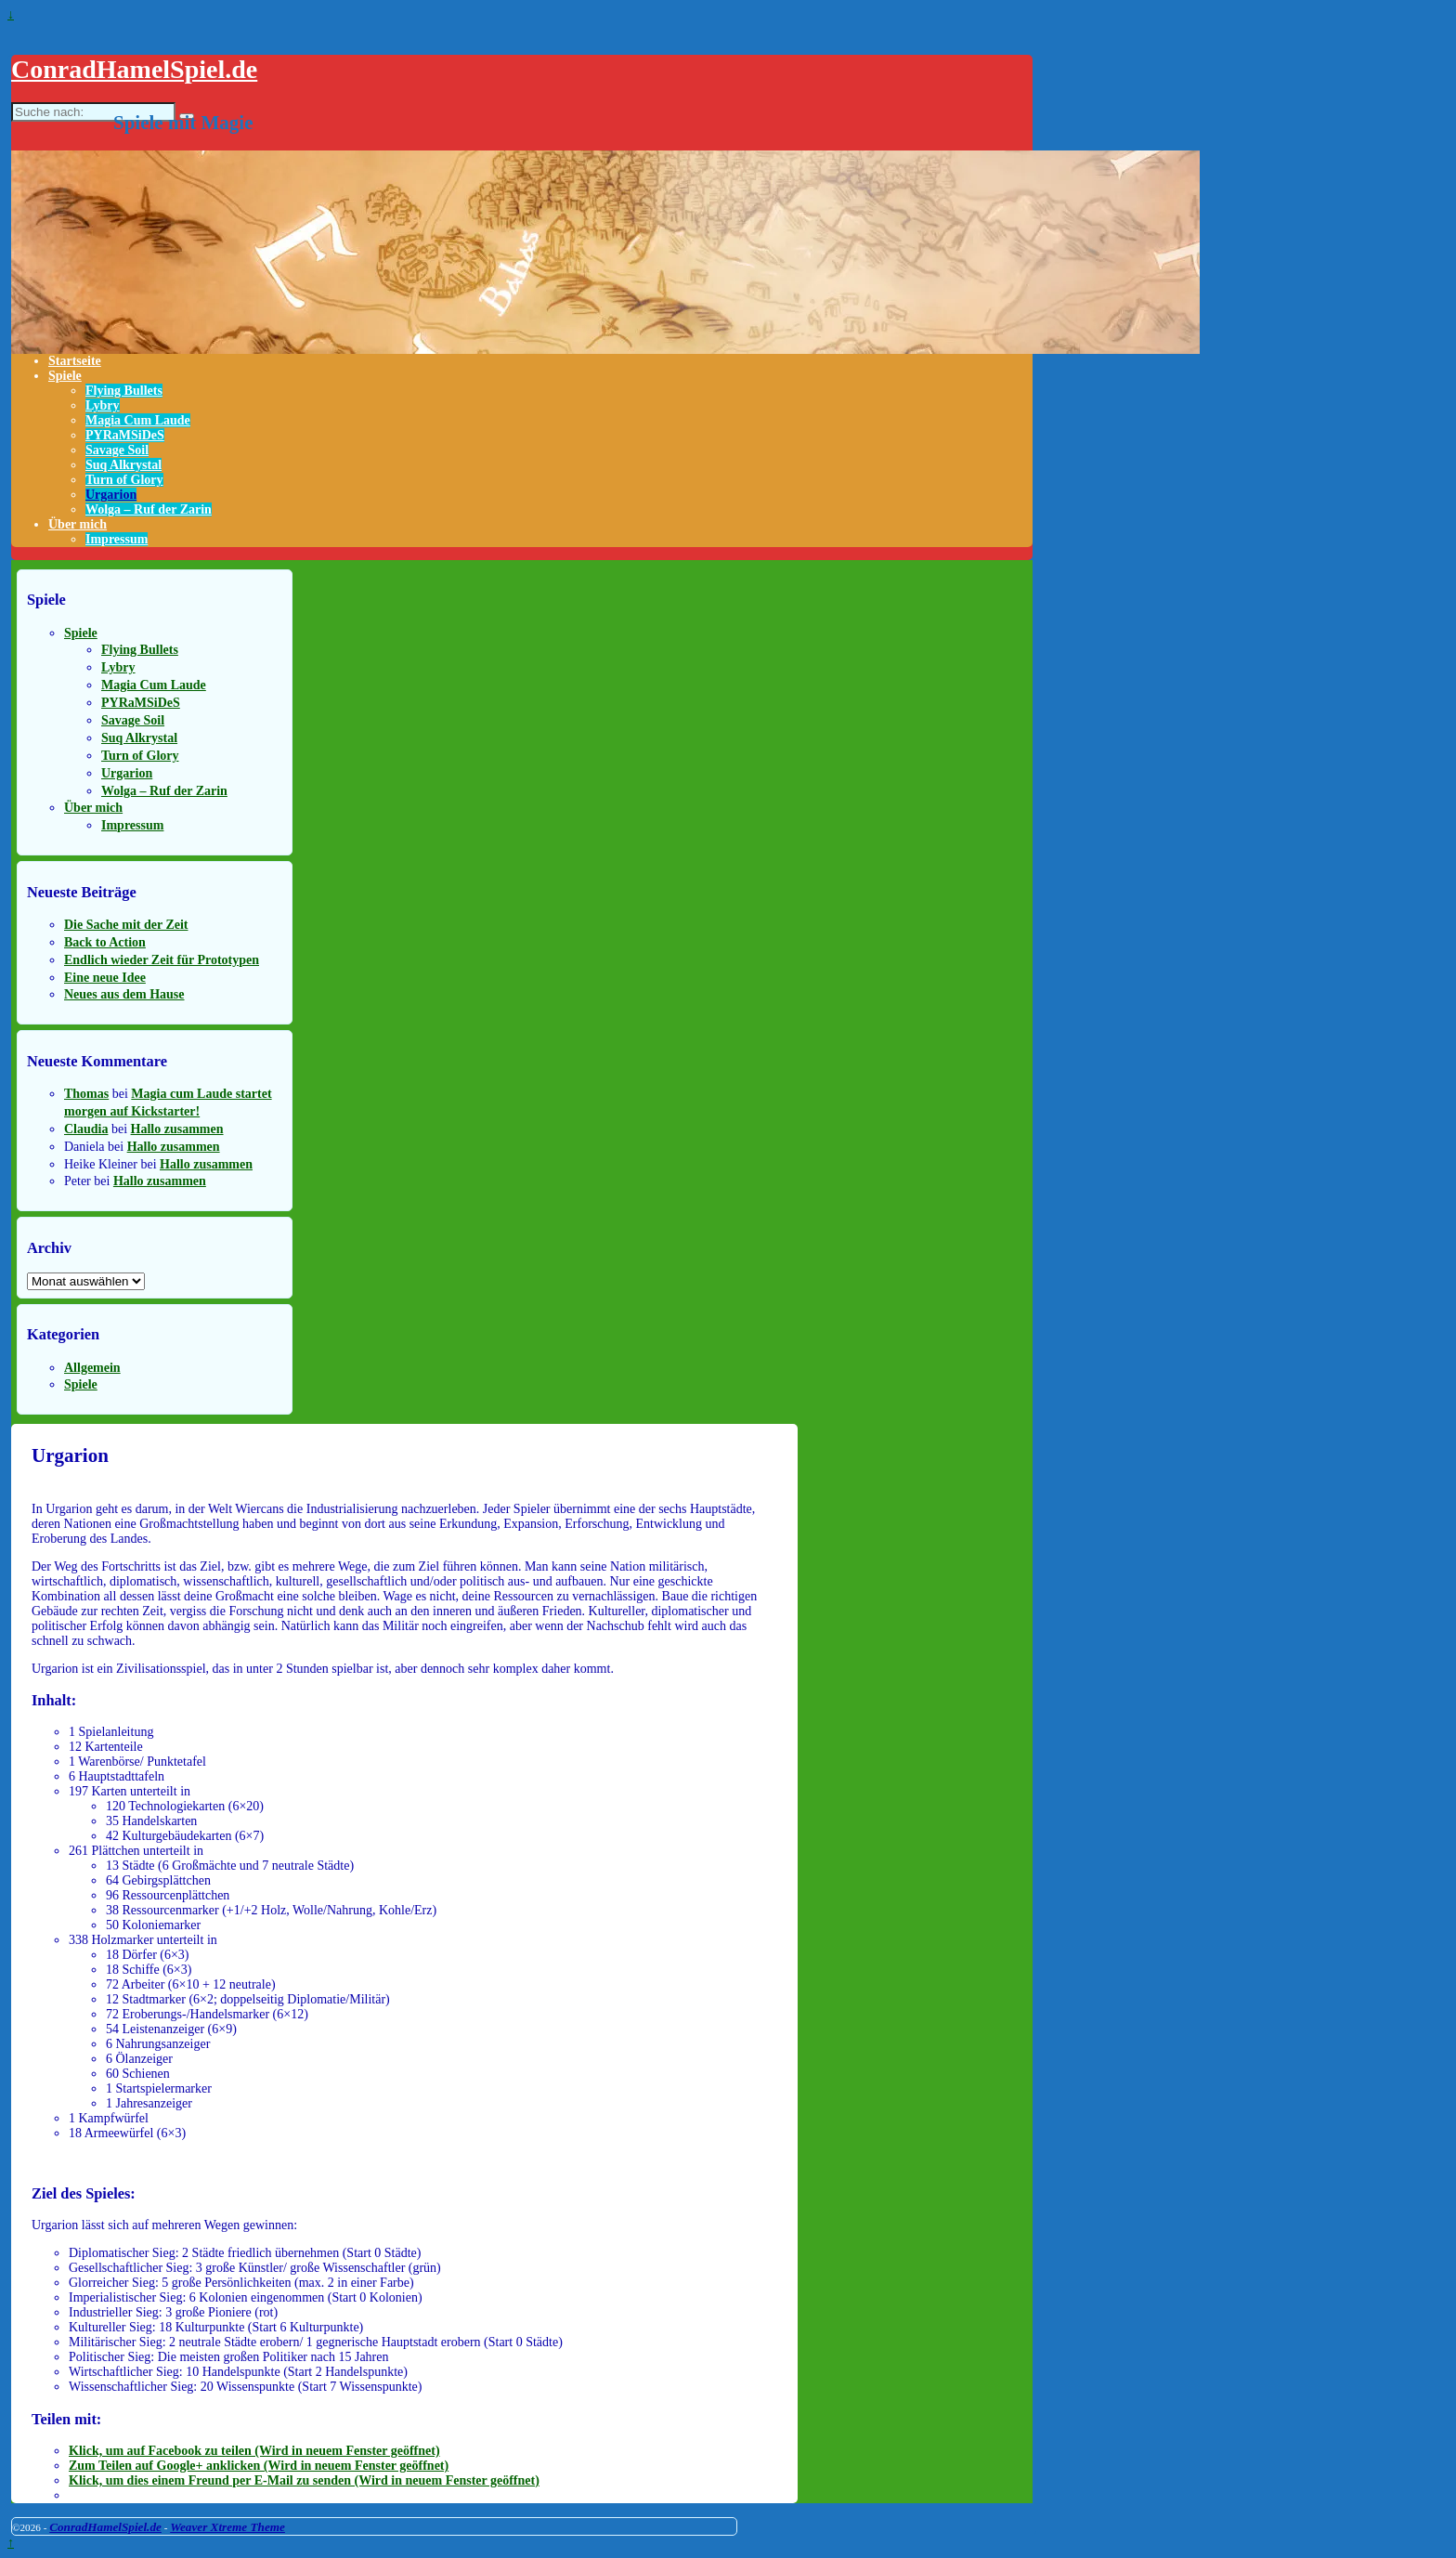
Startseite (74, 361)
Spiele (65, 376)
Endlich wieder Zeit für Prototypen (161, 960)
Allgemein (92, 1368)
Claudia (86, 1129)
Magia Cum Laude (137, 420)
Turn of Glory (124, 480)
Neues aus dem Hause (124, 994)
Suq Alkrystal (123, 465)
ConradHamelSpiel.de (134, 69)
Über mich (77, 524)
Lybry (102, 405)
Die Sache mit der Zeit (126, 925)
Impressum (116, 539)
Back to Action (105, 942)
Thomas (86, 1094)
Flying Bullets (123, 391)
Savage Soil (117, 450)
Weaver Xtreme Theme (227, 2527)
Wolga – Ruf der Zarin (148, 509)
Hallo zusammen (177, 1129)
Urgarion (110, 495)
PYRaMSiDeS (124, 435)
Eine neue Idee (105, 978)
